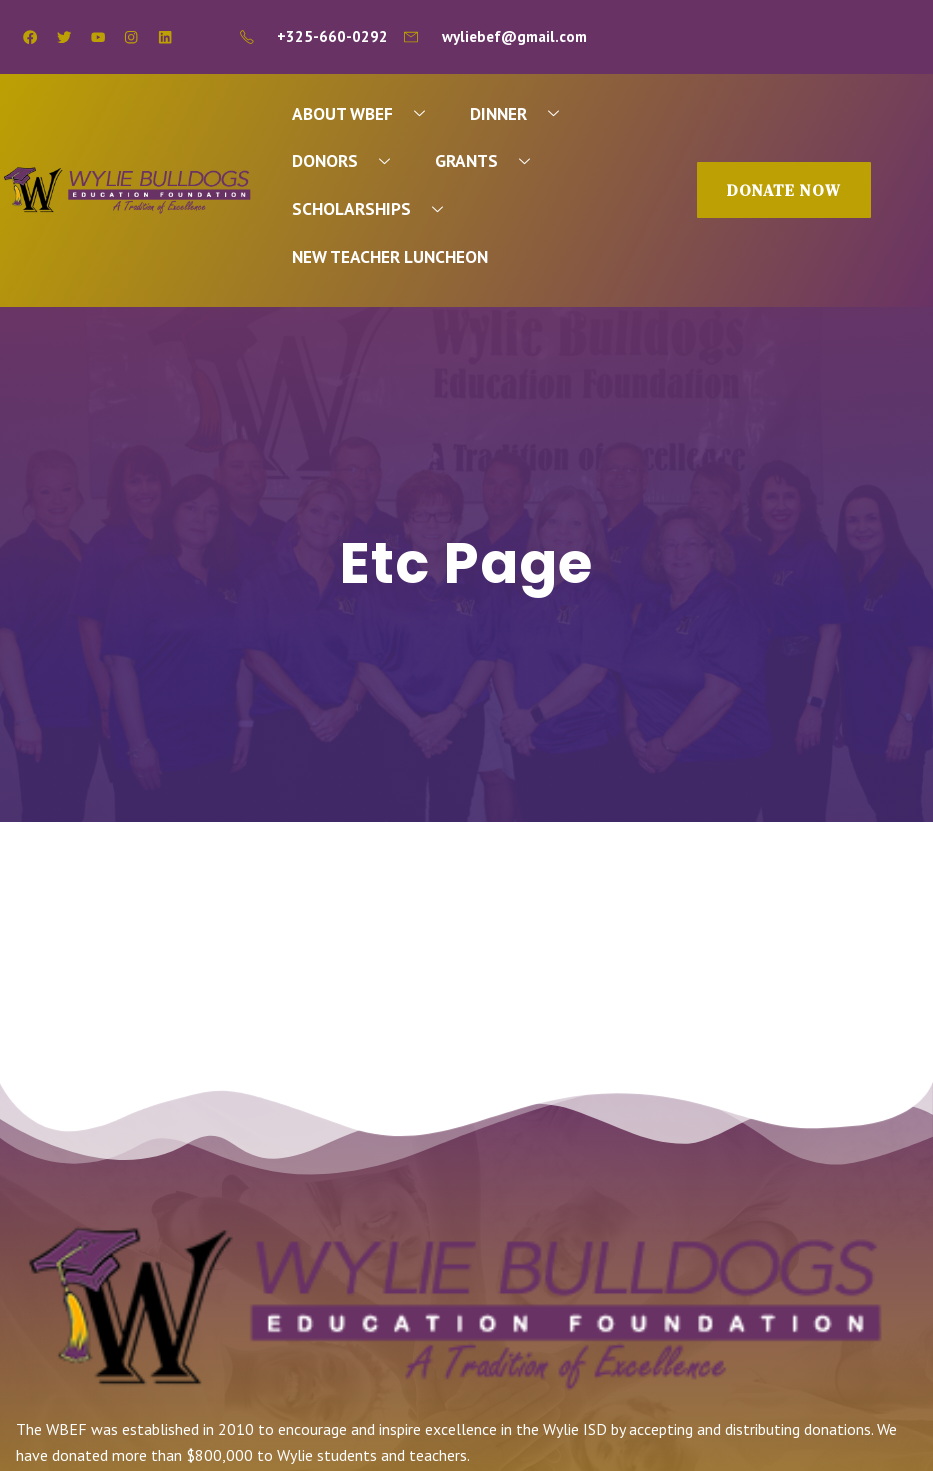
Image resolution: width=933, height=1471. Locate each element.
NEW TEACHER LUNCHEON (391, 257)
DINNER (523, 113)
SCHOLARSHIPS (375, 209)
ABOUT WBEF (366, 113)
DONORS (348, 161)
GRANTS (490, 161)
